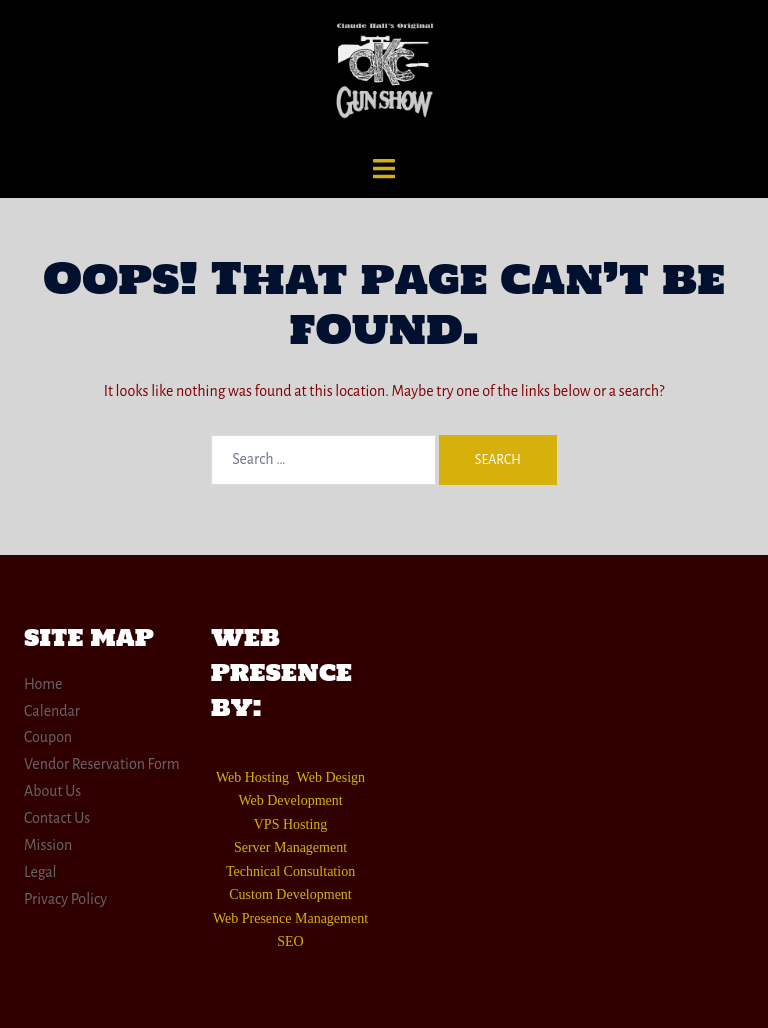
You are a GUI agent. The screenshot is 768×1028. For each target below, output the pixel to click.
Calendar (52, 711)
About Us (52, 791)
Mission (48, 845)
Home (43, 684)
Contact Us (57, 818)
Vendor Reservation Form (102, 764)
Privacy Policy (65, 899)
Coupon (48, 737)
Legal (40, 872)
